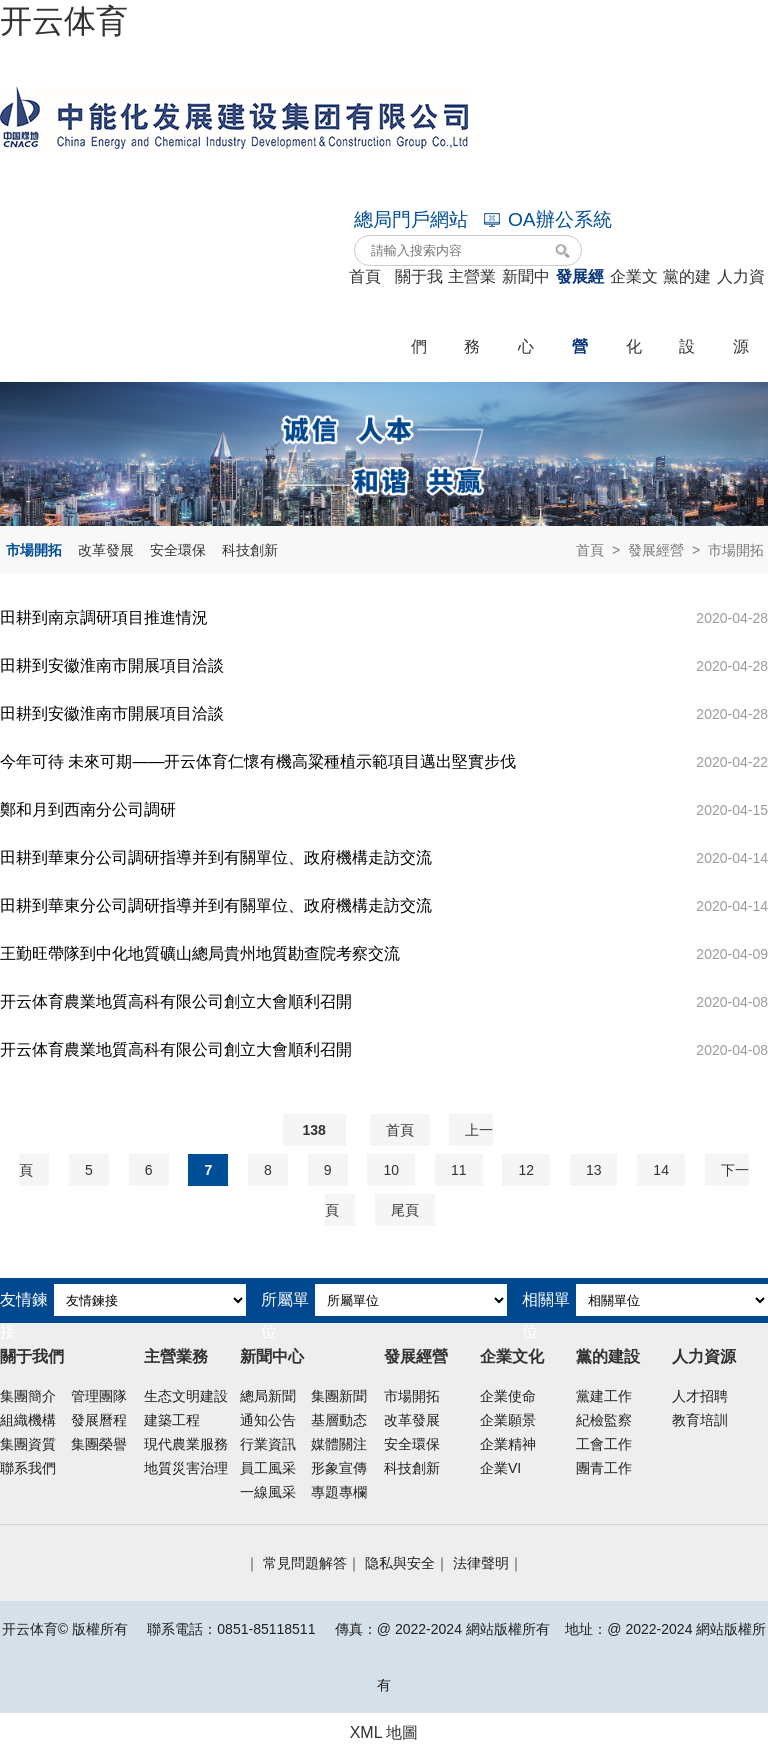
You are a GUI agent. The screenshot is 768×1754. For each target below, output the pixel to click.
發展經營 (656, 550)
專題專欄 (339, 1492)
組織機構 (28, 1420)
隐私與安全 (400, 1563)
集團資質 (28, 1444)
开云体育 (64, 21)
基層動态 (339, 1420)
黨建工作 (604, 1396)
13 (594, 1170)
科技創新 (250, 550)
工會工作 (604, 1444)
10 (391, 1170)
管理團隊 (99, 1396)
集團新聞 (339, 1396)
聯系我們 (28, 1468)
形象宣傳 (339, 1468)
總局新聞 (268, 1396)
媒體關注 (339, 1444)
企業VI (500, 1468)
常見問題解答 (305, 1563)
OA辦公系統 (548, 219)
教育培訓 (700, 1420)
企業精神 (508, 1444)
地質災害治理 (186, 1468)
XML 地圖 (384, 1732)
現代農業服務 (186, 1444)
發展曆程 (99, 1420)
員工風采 (268, 1468)
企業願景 (508, 1420)
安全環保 (178, 550)
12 (526, 1170)
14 (661, 1170)
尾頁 (405, 1210)
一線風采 (268, 1492)
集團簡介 (28, 1396)
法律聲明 (481, 1563)
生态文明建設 (186, 1396)
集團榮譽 (99, 1444)
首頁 (590, 550)
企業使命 (508, 1396)
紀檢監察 (604, 1420)
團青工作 (604, 1468)
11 (459, 1170)
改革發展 (106, 550)
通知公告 (268, 1420)
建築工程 (172, 1420)
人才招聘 (700, 1396)
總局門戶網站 (411, 219)
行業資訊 (268, 1444)
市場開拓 (34, 550)
